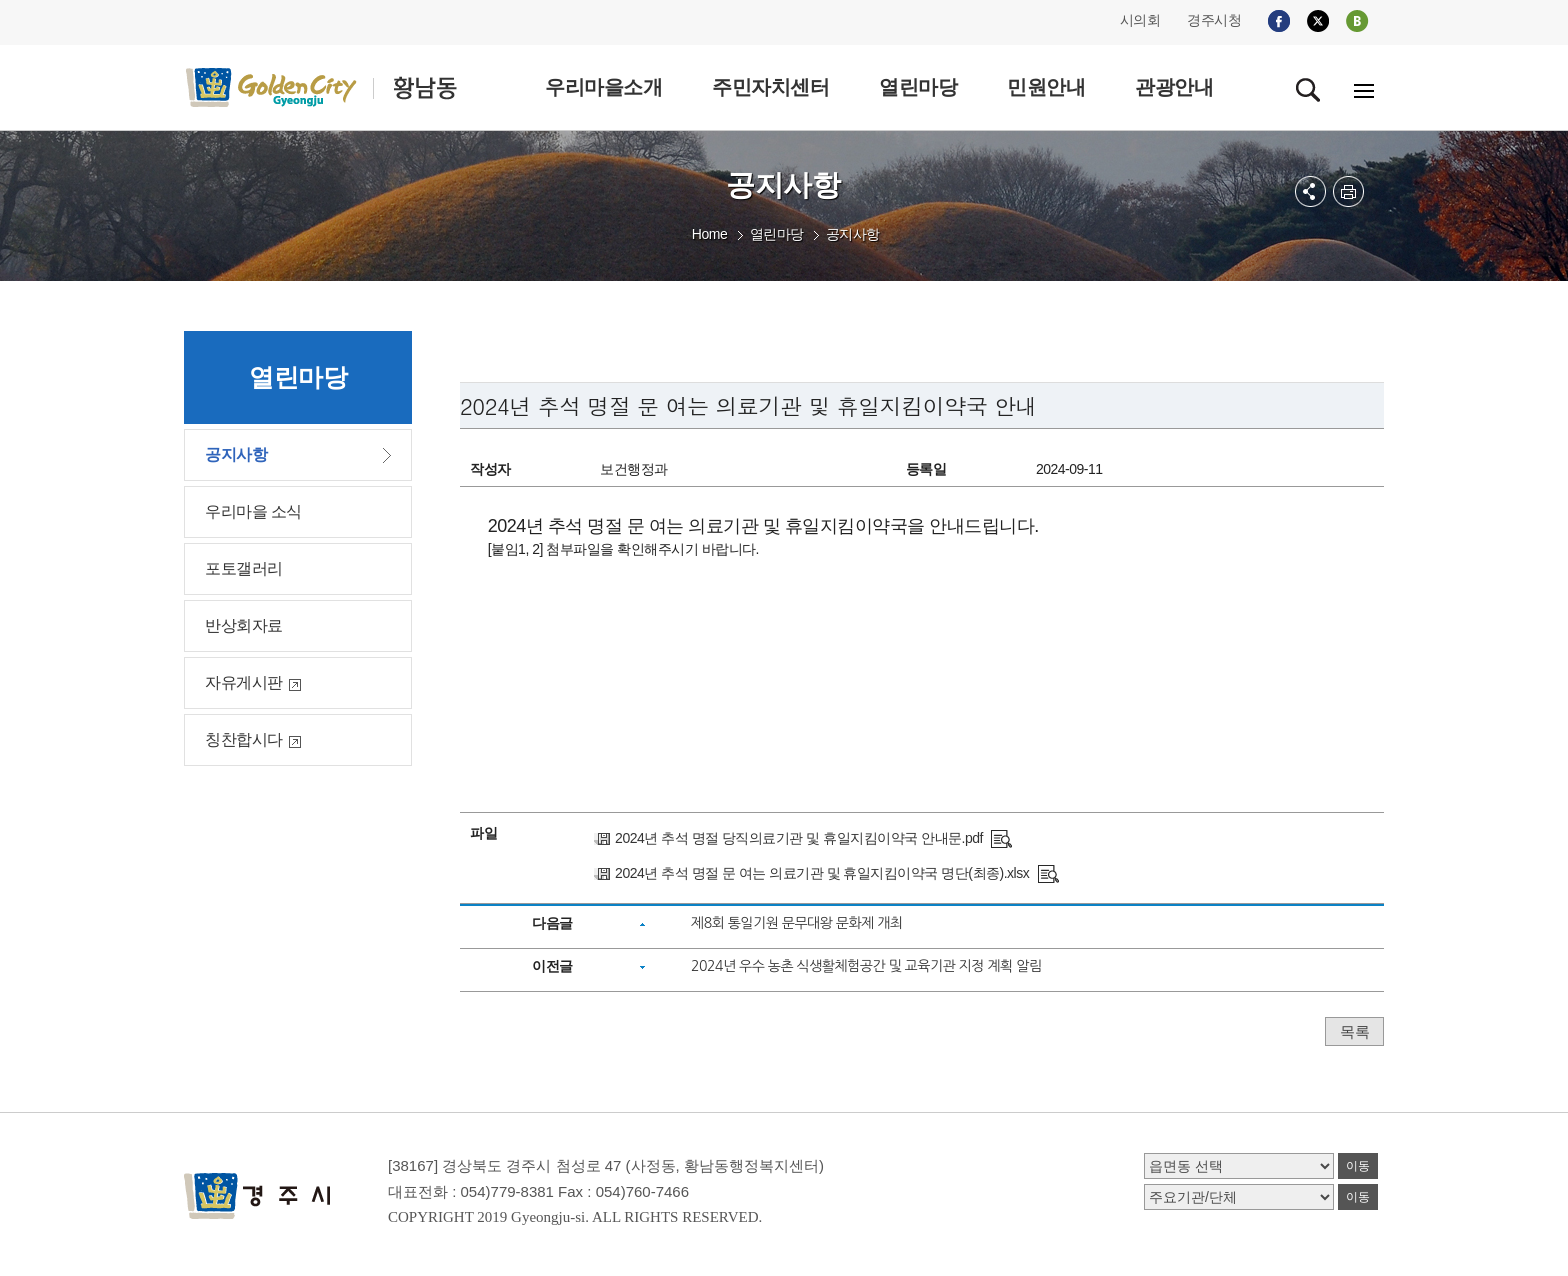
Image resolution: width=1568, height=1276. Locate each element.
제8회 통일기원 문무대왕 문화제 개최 (797, 923)
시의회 (1140, 20)
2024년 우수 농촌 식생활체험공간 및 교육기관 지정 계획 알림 (866, 966)
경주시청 (1214, 20)
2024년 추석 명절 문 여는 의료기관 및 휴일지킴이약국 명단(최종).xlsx (822, 873)
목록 (1354, 1031)
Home (709, 234)
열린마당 (777, 234)
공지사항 (853, 234)
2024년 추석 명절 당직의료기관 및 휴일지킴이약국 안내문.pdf (799, 838)
